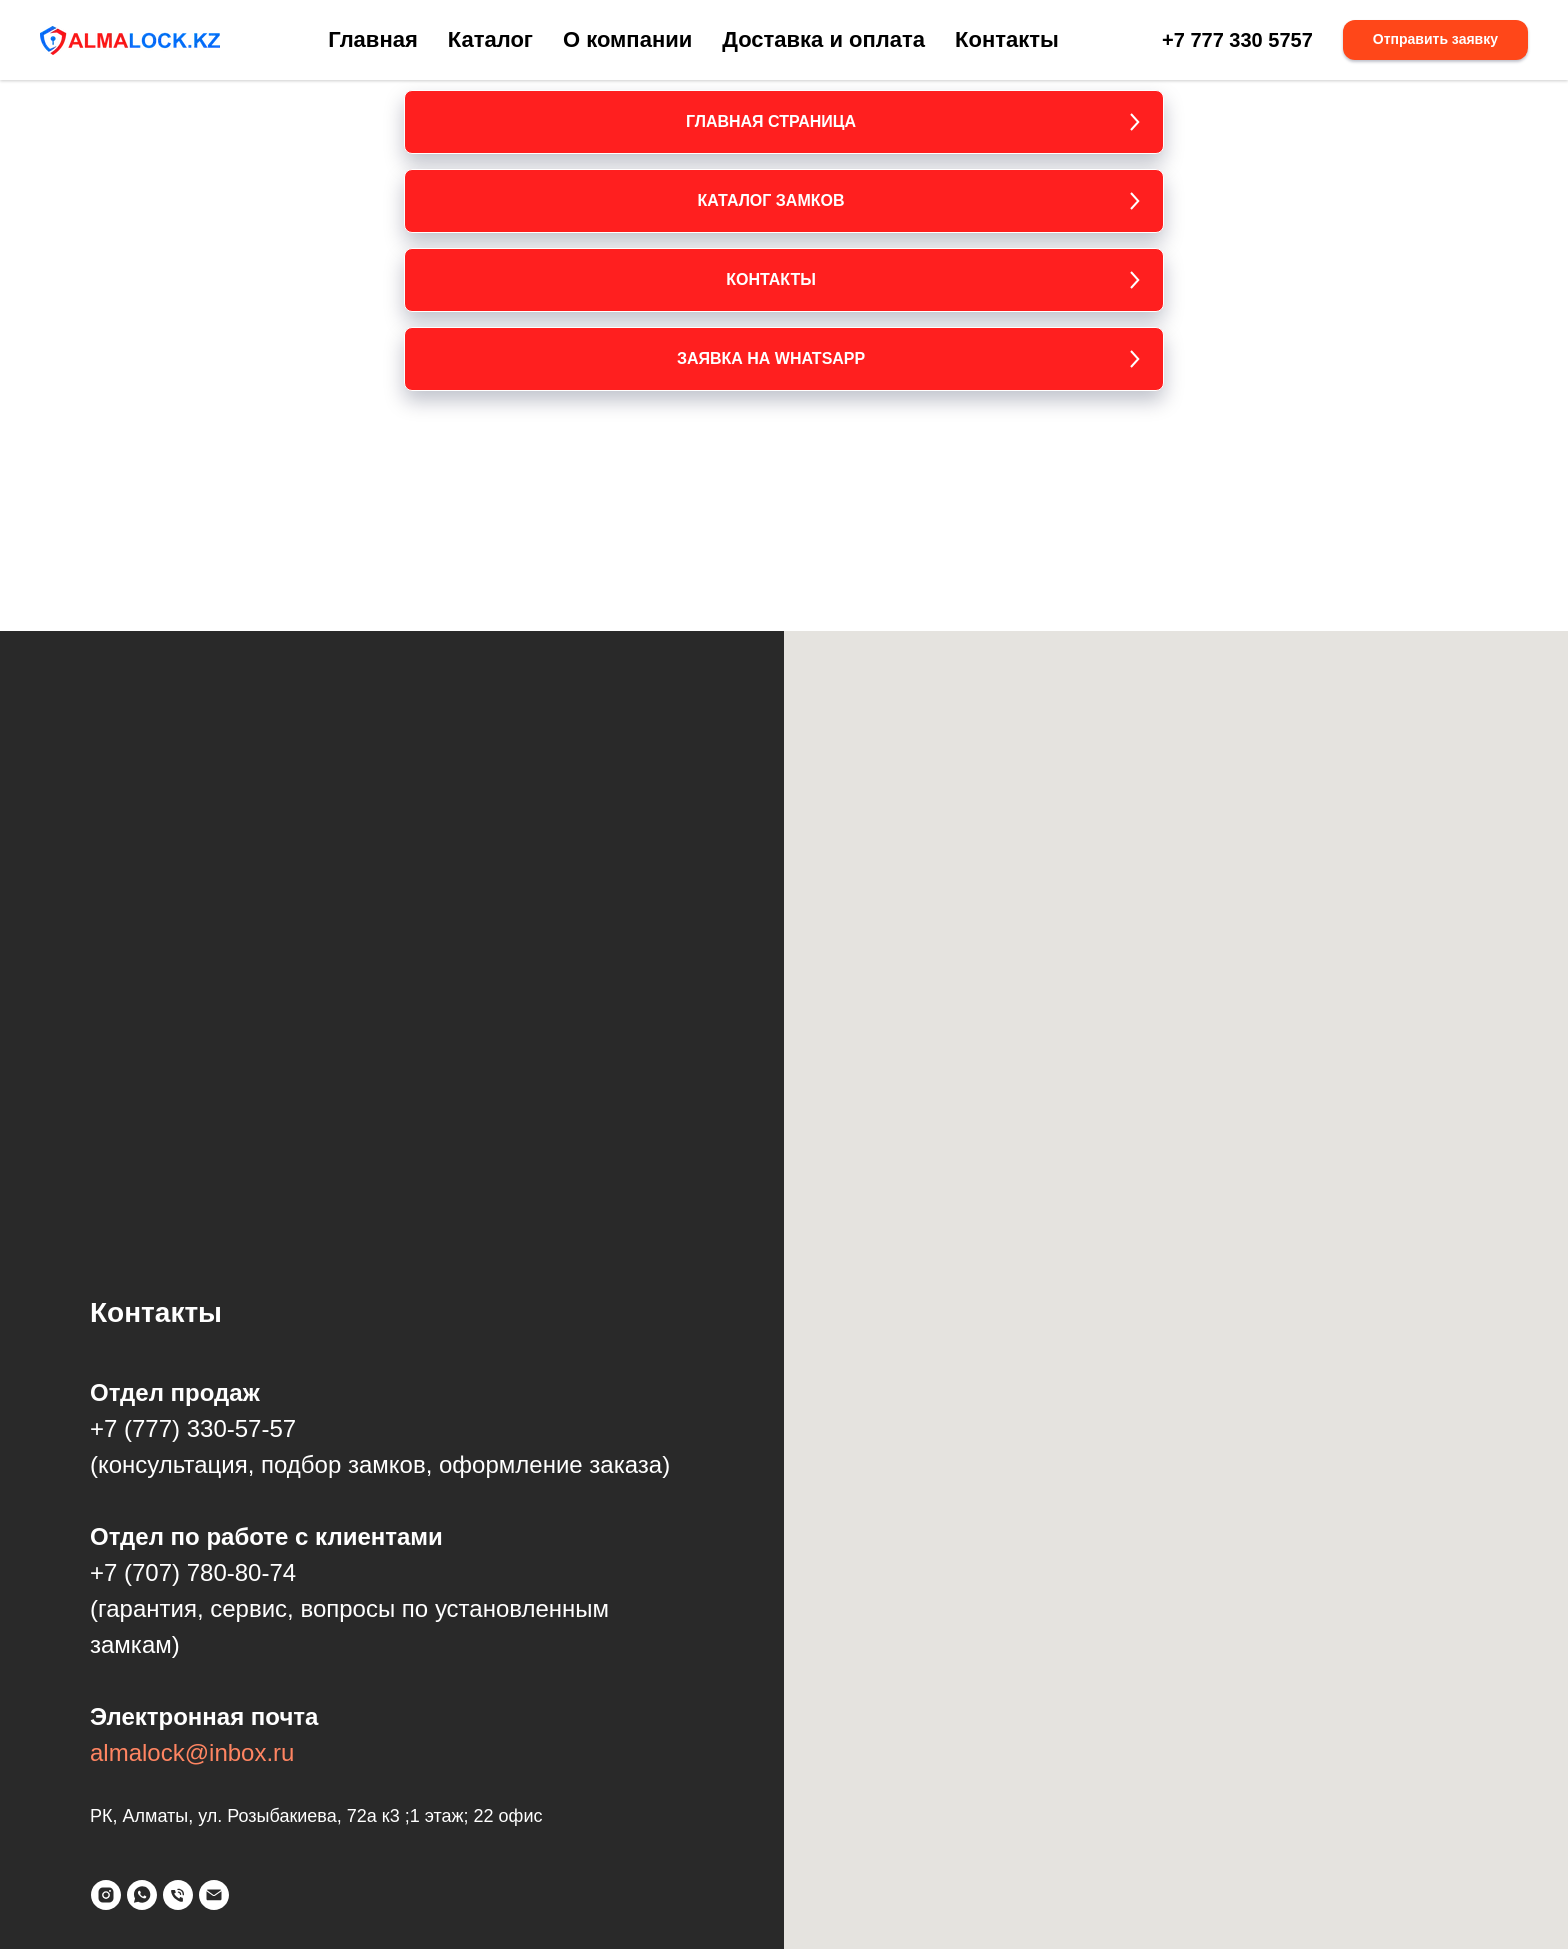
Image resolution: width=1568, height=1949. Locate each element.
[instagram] (106, 1895)
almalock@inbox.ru (192, 1752)
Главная (372, 39)
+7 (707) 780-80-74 (193, 1572)
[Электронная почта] (214, 1895)
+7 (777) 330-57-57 (193, 1428)
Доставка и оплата (823, 39)
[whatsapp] (142, 1895)
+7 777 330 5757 (1237, 40)
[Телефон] (178, 1895)
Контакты (1007, 39)
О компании (627, 39)
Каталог (490, 39)
